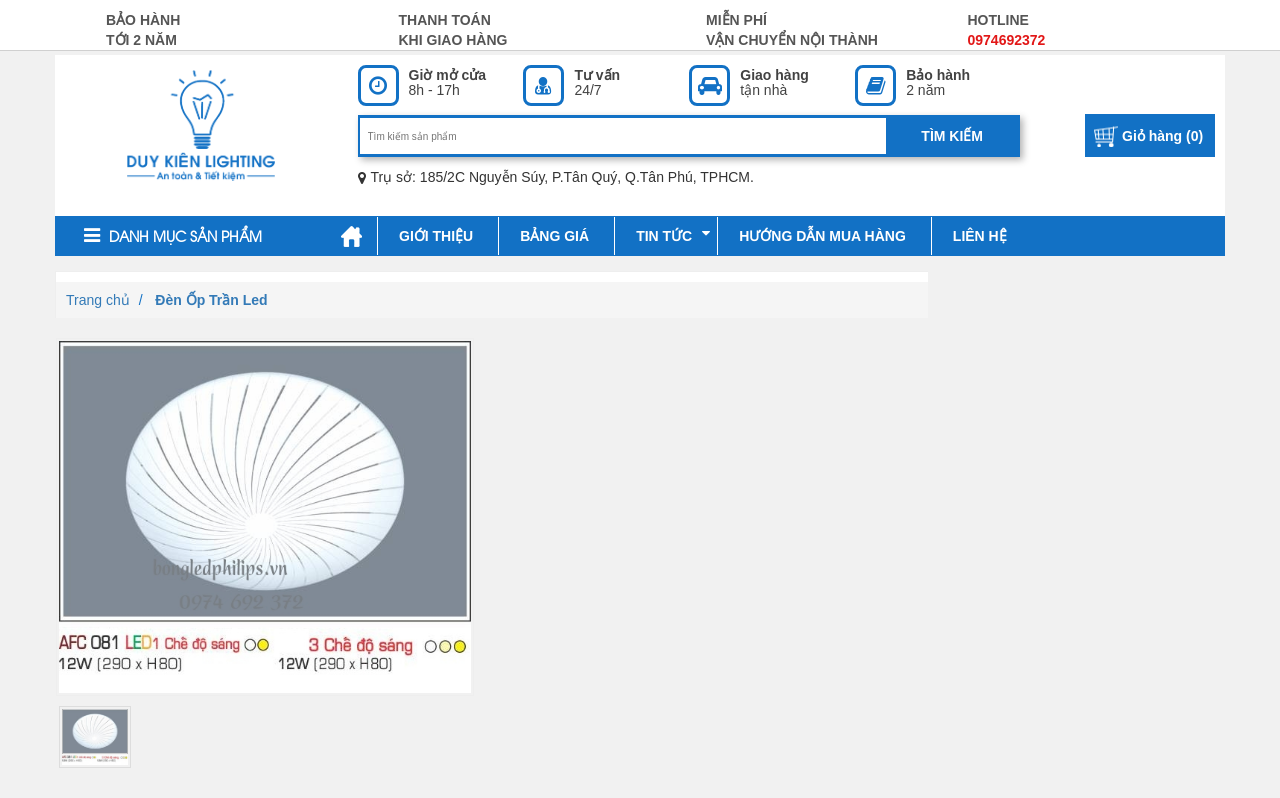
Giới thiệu (436, 236)
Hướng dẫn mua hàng (822, 236)
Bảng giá (554, 236)
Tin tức (673, 235)
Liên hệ (980, 236)
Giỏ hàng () (1162, 136)
